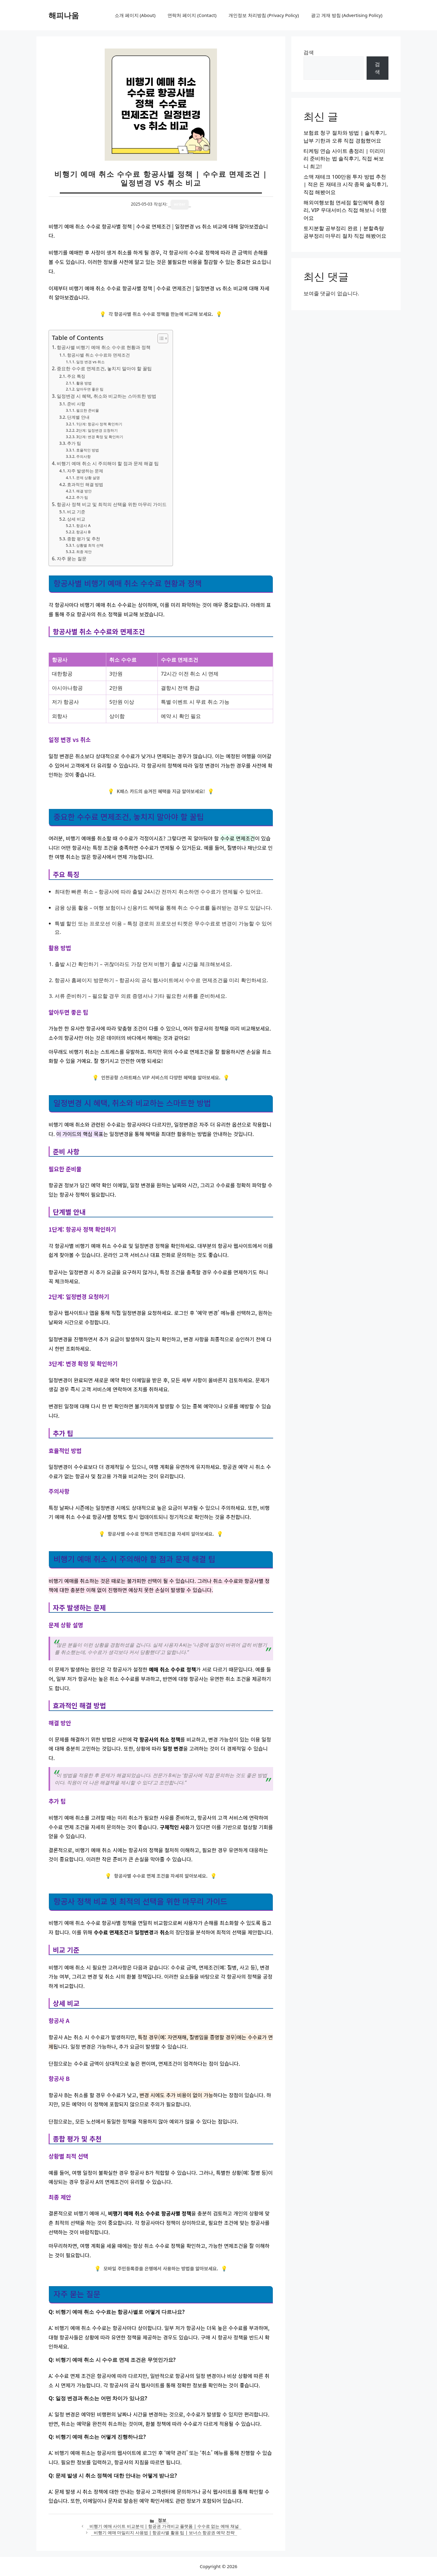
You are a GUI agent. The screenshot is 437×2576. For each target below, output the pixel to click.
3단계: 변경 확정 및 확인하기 (99, 436)
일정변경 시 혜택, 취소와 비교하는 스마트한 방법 (106, 396)
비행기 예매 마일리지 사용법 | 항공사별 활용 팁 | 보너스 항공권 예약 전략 (164, 2532)
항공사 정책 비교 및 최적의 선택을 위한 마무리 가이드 (112, 504)
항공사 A (83, 525)
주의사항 (83, 456)
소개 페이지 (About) (135, 15)
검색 (308, 52)
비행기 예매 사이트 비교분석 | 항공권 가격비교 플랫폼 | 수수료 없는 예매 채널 (164, 2526)
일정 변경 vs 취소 (90, 361)
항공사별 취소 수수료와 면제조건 (98, 355)
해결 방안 (84, 491)
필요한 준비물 (87, 410)
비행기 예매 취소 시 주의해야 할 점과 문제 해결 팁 (108, 463)
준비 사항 (76, 404)
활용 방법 (84, 383)
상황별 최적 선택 (89, 545)
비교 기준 (76, 512)
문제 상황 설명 (88, 477)
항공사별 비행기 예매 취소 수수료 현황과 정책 (104, 347)
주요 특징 (76, 376)
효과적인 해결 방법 (85, 484)
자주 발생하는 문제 (85, 471)
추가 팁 (74, 443)
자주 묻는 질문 (71, 558)
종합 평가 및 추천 (83, 539)
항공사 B (83, 532)
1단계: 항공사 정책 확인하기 (99, 424)
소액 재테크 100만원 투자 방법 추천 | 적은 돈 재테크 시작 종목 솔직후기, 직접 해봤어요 (345, 184)
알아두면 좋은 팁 (89, 389)
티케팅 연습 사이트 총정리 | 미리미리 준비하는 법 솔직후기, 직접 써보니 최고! (344, 158)
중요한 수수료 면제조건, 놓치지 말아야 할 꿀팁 (104, 368)
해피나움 (64, 15)
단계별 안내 (78, 417)
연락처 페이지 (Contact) (192, 15)
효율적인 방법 (87, 450)
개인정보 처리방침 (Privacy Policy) (264, 15)
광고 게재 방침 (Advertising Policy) (346, 15)
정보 (162, 2520)
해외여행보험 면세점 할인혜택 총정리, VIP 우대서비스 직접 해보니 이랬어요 (345, 210)
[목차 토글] (160, 338)
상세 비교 (76, 519)
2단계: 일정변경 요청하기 (97, 430)
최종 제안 (84, 551)
